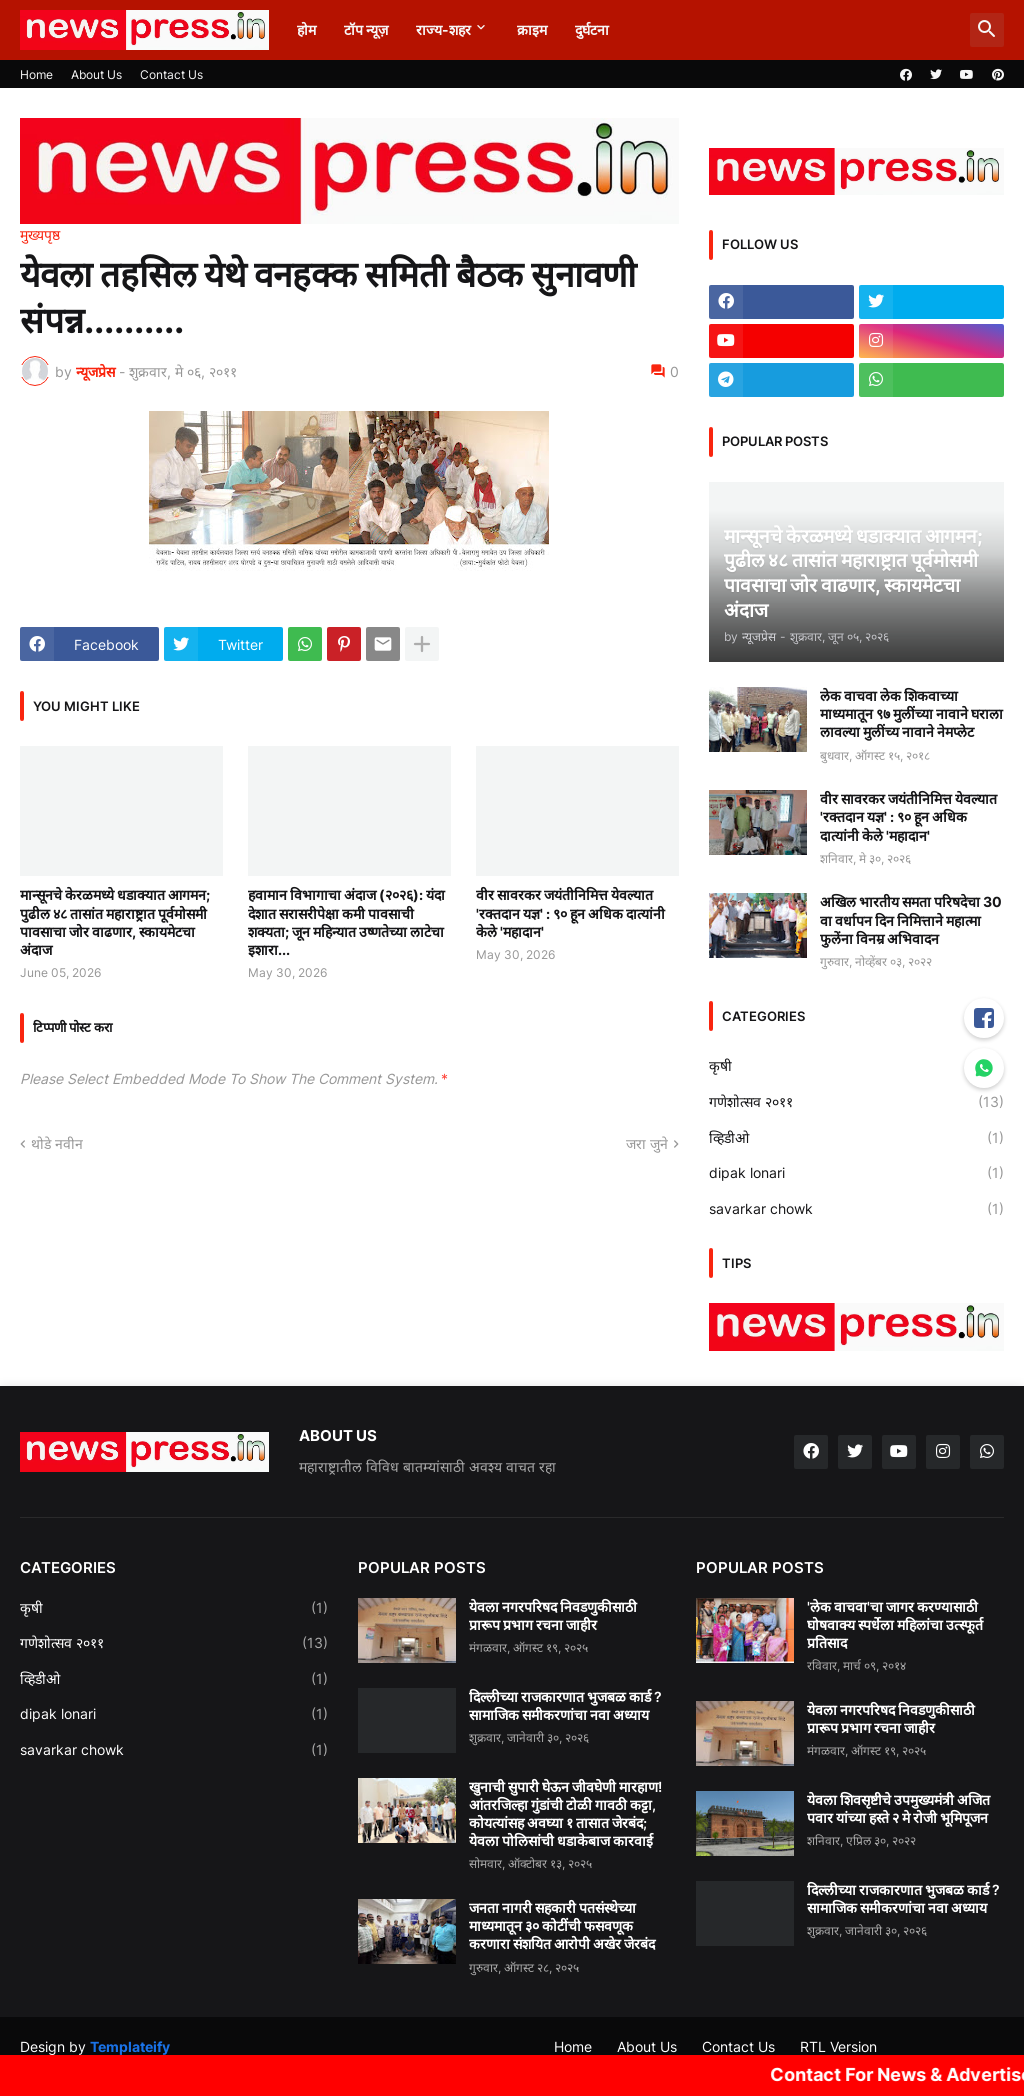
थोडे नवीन (57, 1143)
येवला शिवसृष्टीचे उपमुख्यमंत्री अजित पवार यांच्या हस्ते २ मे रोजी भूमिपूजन (898, 1808)
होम (306, 29)
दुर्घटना (592, 29)
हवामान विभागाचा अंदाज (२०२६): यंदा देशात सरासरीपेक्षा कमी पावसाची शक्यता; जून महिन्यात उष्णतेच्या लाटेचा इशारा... (346, 922)
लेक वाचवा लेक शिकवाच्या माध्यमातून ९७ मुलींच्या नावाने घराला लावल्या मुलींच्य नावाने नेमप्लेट (911, 713)
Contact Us (171, 74)
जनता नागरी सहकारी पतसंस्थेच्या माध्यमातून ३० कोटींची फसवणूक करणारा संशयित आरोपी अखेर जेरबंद (562, 1925)
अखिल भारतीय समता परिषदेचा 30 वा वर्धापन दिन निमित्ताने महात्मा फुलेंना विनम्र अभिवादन (911, 919)
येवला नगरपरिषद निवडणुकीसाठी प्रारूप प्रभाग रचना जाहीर (553, 1615)
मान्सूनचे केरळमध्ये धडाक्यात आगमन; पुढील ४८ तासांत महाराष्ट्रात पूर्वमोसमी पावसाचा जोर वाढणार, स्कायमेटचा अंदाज (115, 922)
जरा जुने (647, 1143)
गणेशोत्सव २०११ (856, 1102)
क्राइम (532, 29)
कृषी (856, 1066)
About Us (96, 74)
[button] (987, 30)
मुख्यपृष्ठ (40, 235)
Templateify (130, 2046)
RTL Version (838, 2046)
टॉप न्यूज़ (366, 29)
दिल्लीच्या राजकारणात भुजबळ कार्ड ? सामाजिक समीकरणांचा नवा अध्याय (565, 1705)
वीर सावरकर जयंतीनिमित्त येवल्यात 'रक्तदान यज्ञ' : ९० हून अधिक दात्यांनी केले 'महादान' (570, 912)
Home (36, 74)
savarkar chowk (856, 1209)
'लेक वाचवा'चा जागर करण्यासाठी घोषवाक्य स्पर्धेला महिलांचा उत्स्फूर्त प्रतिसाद (895, 1624)
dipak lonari (856, 1173)
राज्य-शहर (443, 29)
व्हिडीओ (856, 1138)
